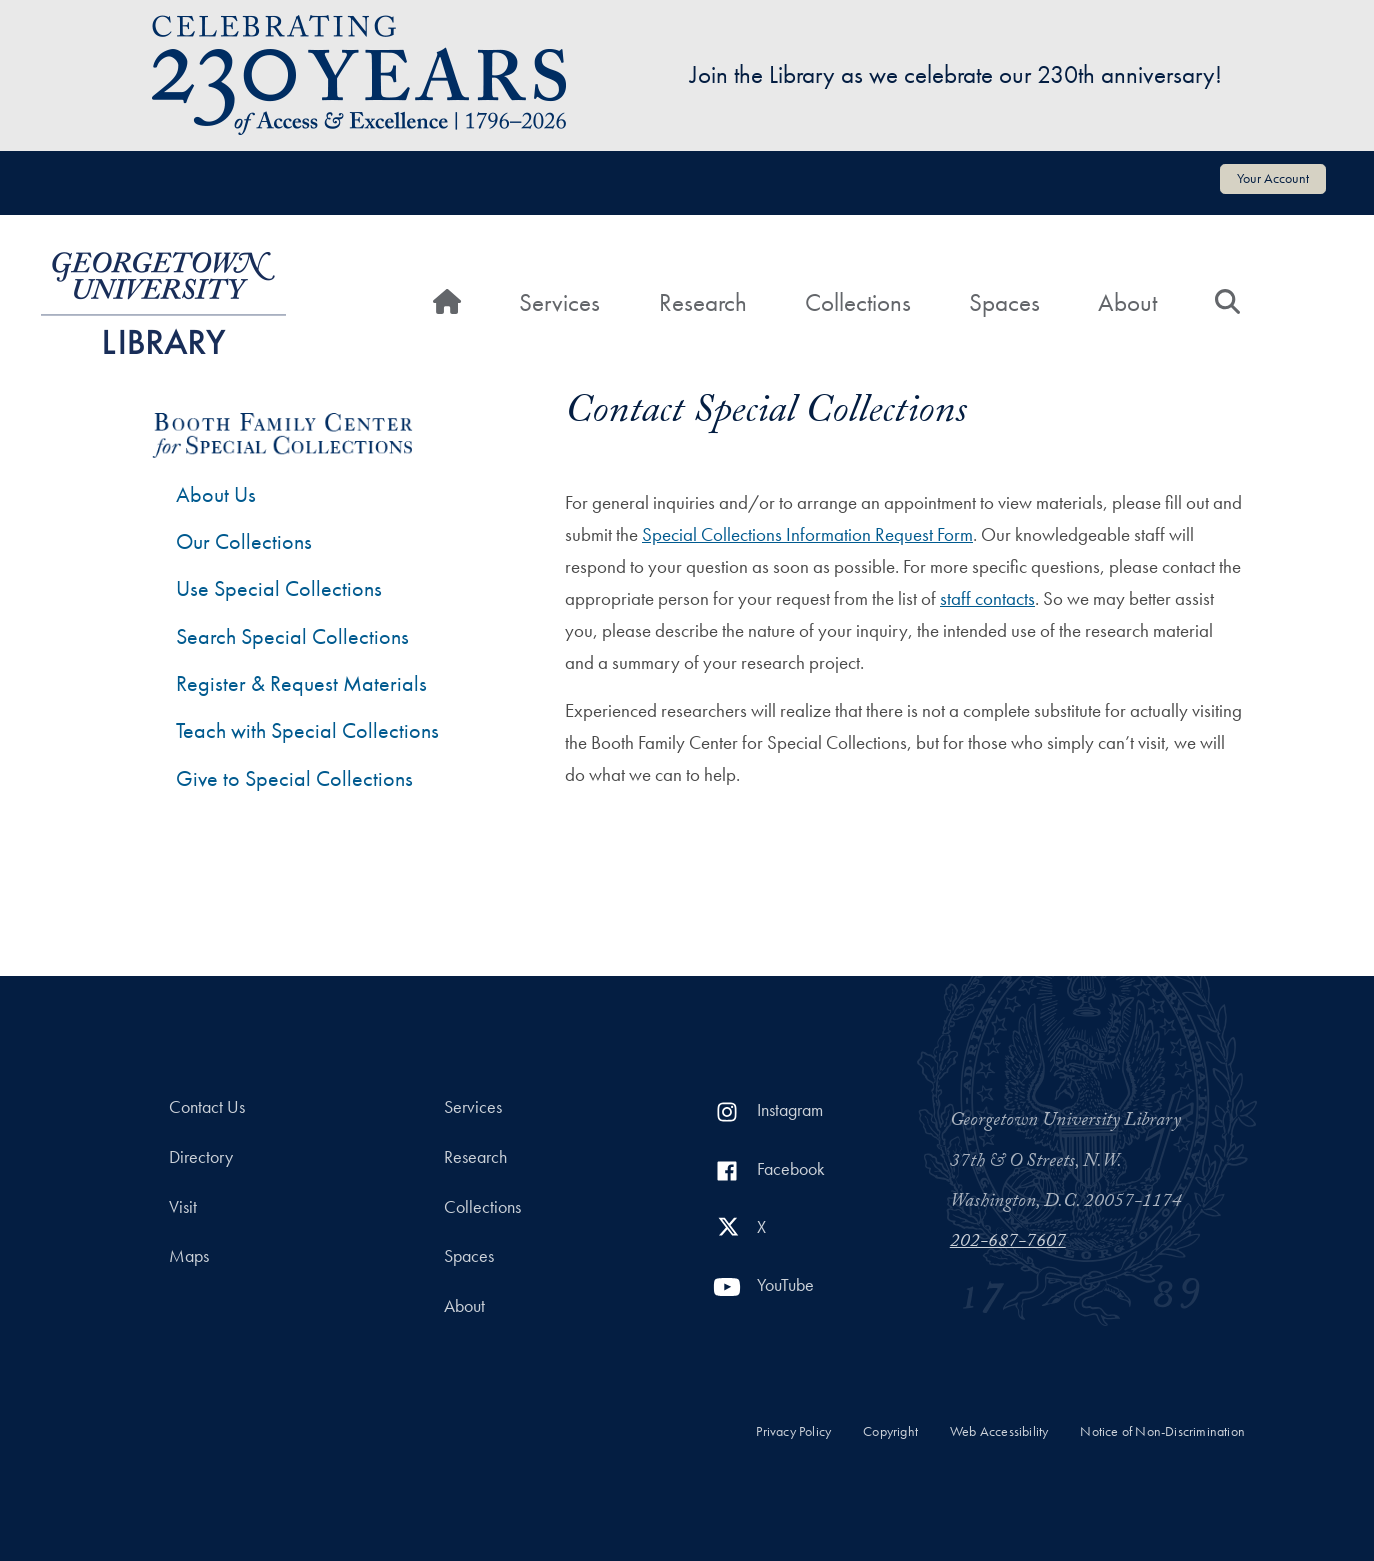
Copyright (890, 1431)
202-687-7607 (1008, 1243)
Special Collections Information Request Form (807, 534)
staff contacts (987, 598)
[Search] (1227, 303)
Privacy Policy (793, 1431)
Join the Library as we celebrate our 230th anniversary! (956, 74)
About (1127, 302)
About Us (216, 494)
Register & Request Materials (301, 683)
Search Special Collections (292, 636)
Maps (189, 1256)
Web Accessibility (999, 1431)
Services (559, 302)
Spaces (1004, 302)
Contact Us (207, 1107)
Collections (858, 302)
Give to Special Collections (294, 778)
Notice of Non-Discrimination (1162, 1431)
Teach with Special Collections (307, 730)
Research (703, 302)
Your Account (1273, 178)
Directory (201, 1157)
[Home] (447, 303)
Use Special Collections (279, 588)
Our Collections (244, 541)
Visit (183, 1207)
